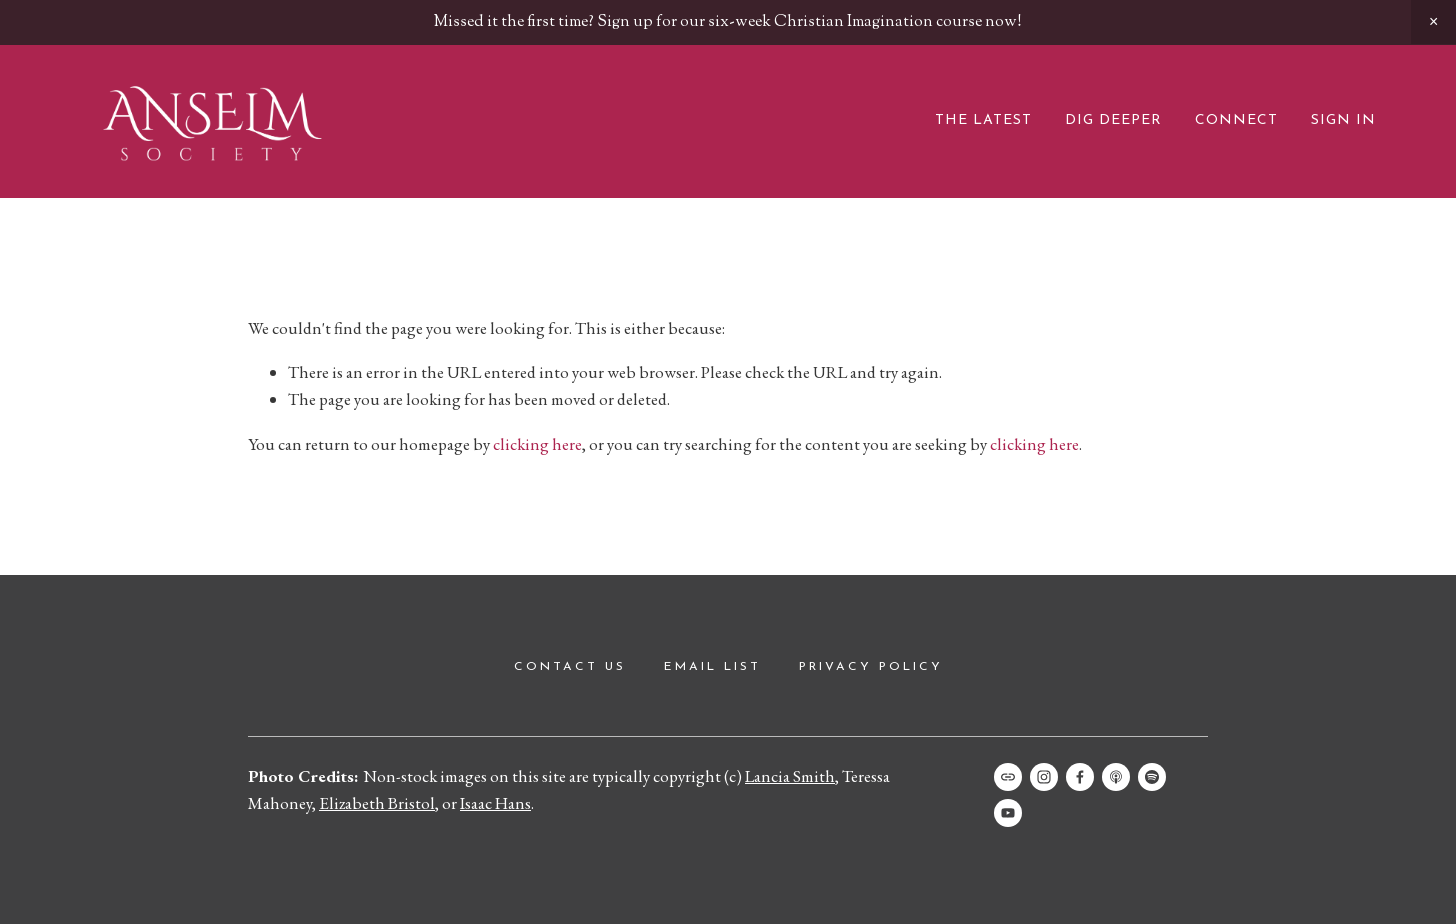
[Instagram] (1044, 777)
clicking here (537, 444)
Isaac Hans (495, 803)
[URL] (1008, 777)
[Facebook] (1080, 777)
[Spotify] (1152, 777)
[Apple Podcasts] (1116, 777)
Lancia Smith (790, 776)
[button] (1433, 22)
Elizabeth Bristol (377, 803)
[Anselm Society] (1008, 813)
